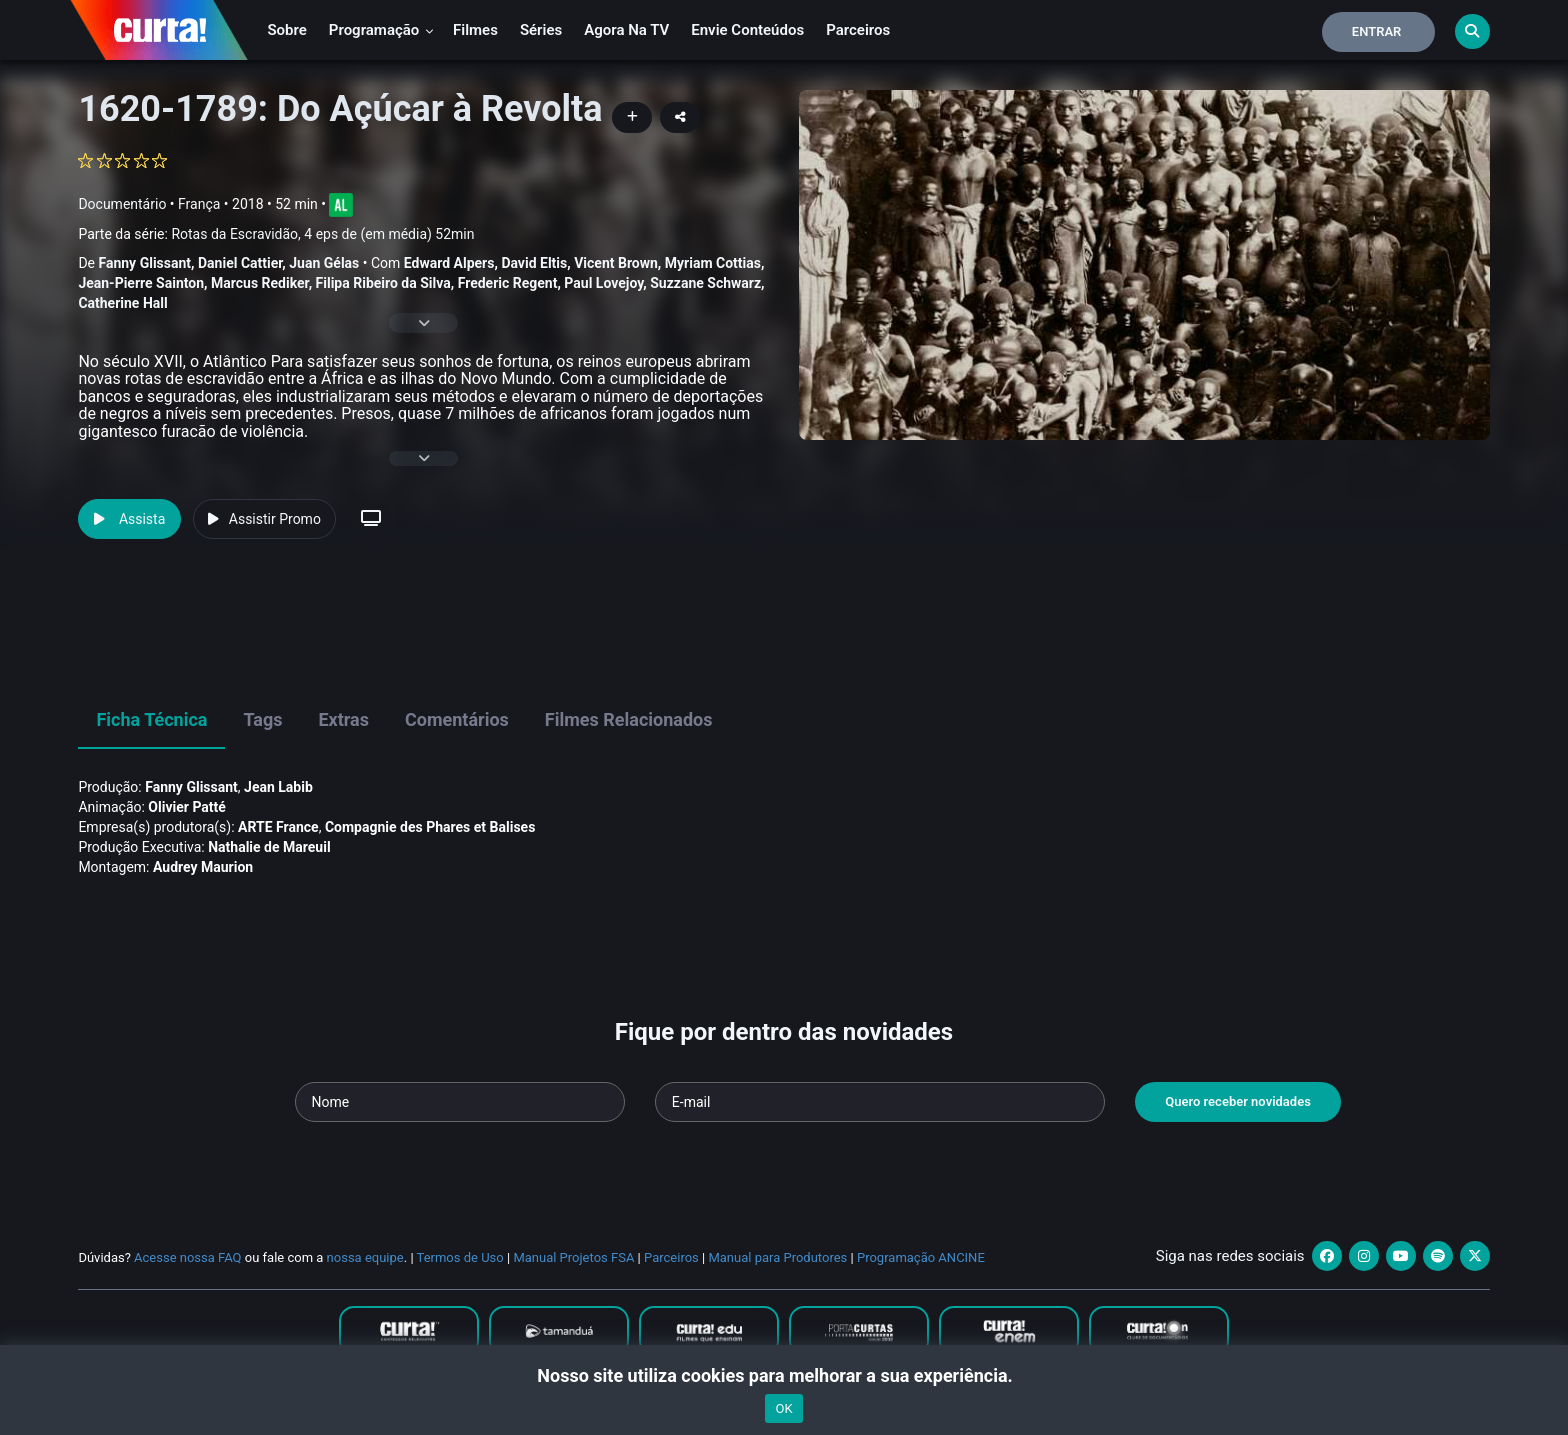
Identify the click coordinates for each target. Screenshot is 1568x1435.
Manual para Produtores (777, 1257)
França (199, 204)
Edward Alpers (449, 263)
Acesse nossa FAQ (188, 1257)
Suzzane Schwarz (705, 283)
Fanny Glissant (144, 263)
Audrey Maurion (203, 867)
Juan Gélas (324, 263)
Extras (343, 719)
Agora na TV (626, 30)
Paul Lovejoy (603, 283)
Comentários (457, 719)
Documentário (122, 204)
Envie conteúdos (747, 30)
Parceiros (858, 30)
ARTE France (278, 827)
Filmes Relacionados (629, 719)
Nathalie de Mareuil (269, 847)
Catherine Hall (122, 303)
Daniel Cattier (240, 263)
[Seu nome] (460, 1102)
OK (783, 1408)
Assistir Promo (264, 519)
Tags (262, 719)
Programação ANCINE (921, 1257)
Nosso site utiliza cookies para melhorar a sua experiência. (783, 1375)
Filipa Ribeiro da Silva (383, 283)
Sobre (286, 30)
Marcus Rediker (260, 283)
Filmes (475, 30)
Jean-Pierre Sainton (141, 283)
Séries (541, 30)
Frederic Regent (508, 283)
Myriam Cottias (713, 263)
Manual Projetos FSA (573, 1257)
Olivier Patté (187, 807)
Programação (381, 30)
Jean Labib (278, 787)
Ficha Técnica (151, 719)
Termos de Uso (460, 1257)
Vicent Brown (616, 263)
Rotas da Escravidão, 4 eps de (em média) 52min (322, 234)
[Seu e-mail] (880, 1102)
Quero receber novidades (1238, 1101)
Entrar (1377, 31)
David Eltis (534, 263)
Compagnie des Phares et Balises (430, 827)
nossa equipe (365, 1257)
